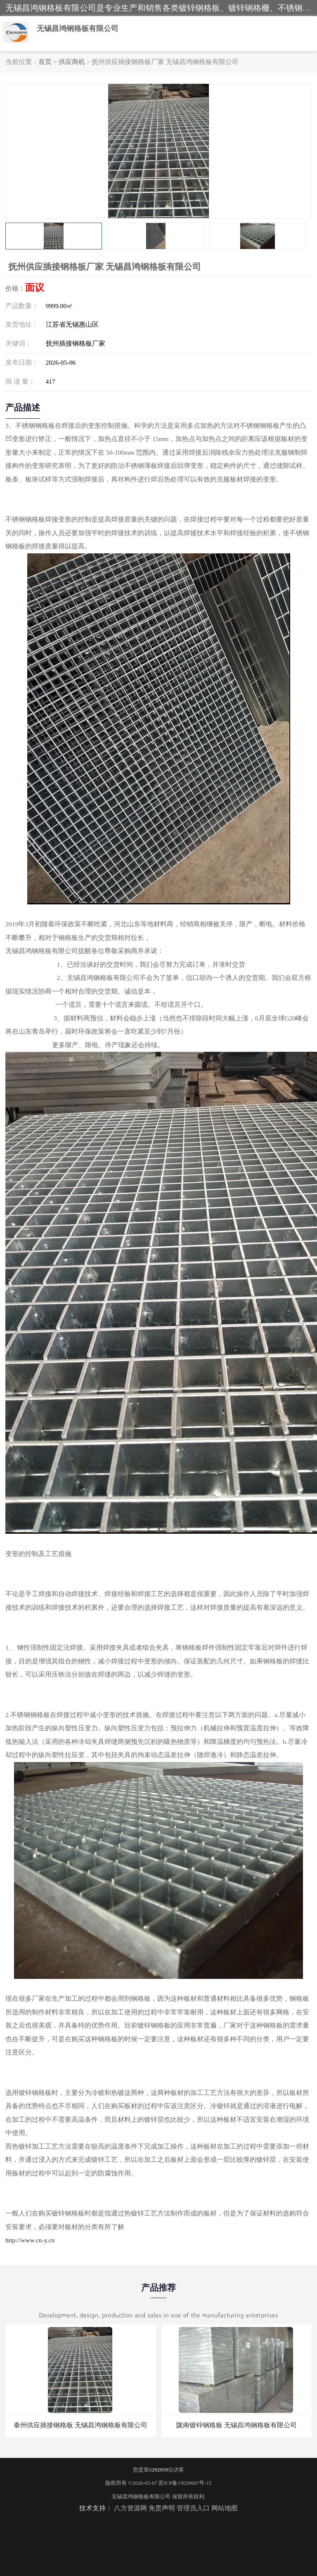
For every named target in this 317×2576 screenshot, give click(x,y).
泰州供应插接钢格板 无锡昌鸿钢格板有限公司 (80, 2425)
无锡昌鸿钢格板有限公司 (140, 2496)
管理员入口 (193, 2508)
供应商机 (72, 61)
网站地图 (224, 2508)
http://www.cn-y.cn (29, 2240)
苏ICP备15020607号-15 (185, 2483)
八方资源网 (130, 2508)
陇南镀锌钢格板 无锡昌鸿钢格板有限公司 (236, 2425)
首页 (45, 61)
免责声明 (162, 2508)
